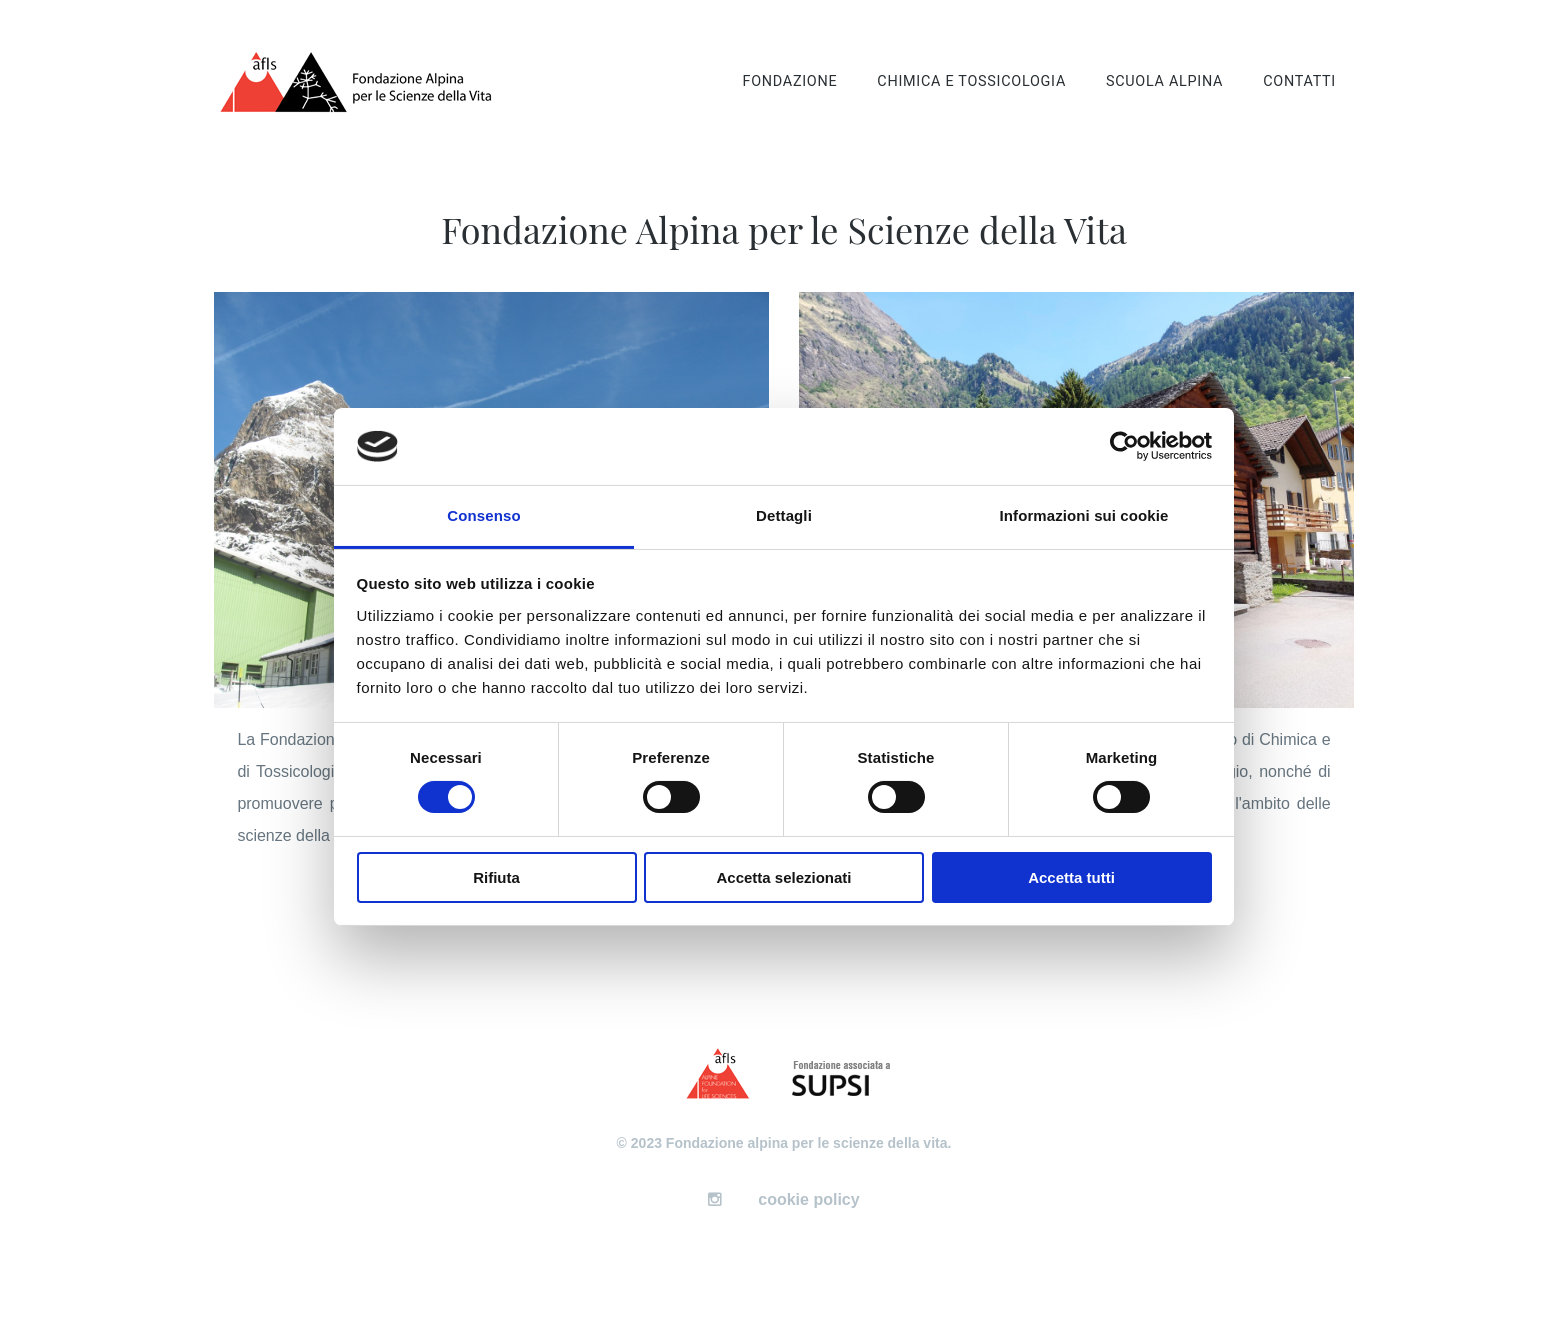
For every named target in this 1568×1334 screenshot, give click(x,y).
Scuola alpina (1164, 81)
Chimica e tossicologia (971, 81)
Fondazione (789, 81)
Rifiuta (496, 877)
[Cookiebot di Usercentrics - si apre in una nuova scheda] (1124, 446)
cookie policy (808, 1199)
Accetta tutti (1071, 877)
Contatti (1299, 81)
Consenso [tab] (483, 515)
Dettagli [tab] (784, 515)
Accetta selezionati (783, 877)
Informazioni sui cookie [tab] (1084, 515)
